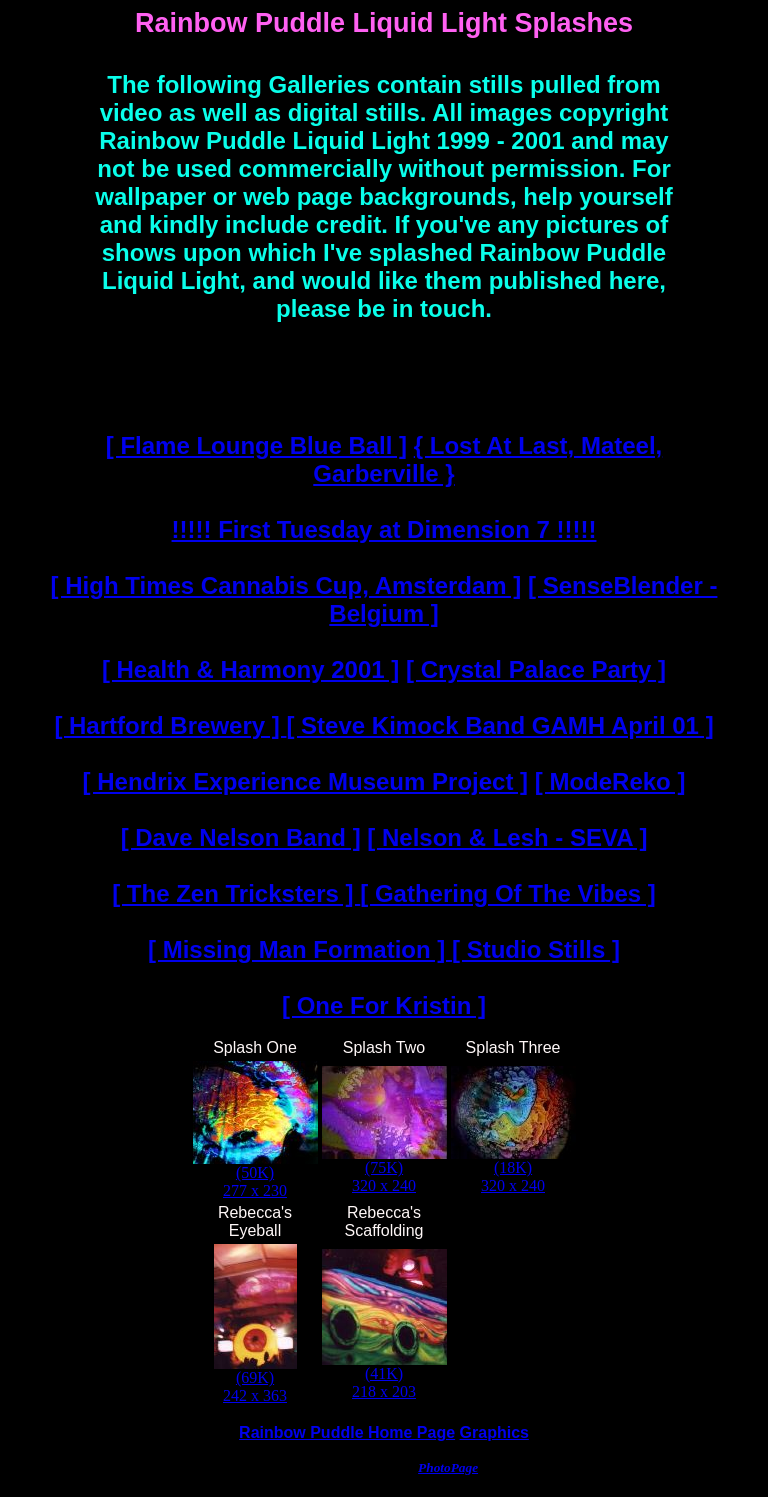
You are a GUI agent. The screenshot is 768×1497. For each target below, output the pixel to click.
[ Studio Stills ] (536, 949)
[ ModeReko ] (610, 781)
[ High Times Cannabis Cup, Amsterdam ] (286, 585)
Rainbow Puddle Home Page (347, 1432)
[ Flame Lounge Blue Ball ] (256, 445)
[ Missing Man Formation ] (300, 949)
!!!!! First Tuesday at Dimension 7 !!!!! (384, 529)
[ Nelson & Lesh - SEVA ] (507, 837)
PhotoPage (448, 1467)
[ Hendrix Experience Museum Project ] (305, 781)
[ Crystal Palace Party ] (536, 669)
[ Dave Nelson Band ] (241, 837)
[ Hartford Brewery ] (170, 725)
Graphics (494, 1432)
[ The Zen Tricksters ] (236, 893)
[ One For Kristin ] (384, 1005)
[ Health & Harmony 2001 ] (250, 669)
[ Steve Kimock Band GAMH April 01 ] (499, 725)
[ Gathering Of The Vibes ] (508, 893)
